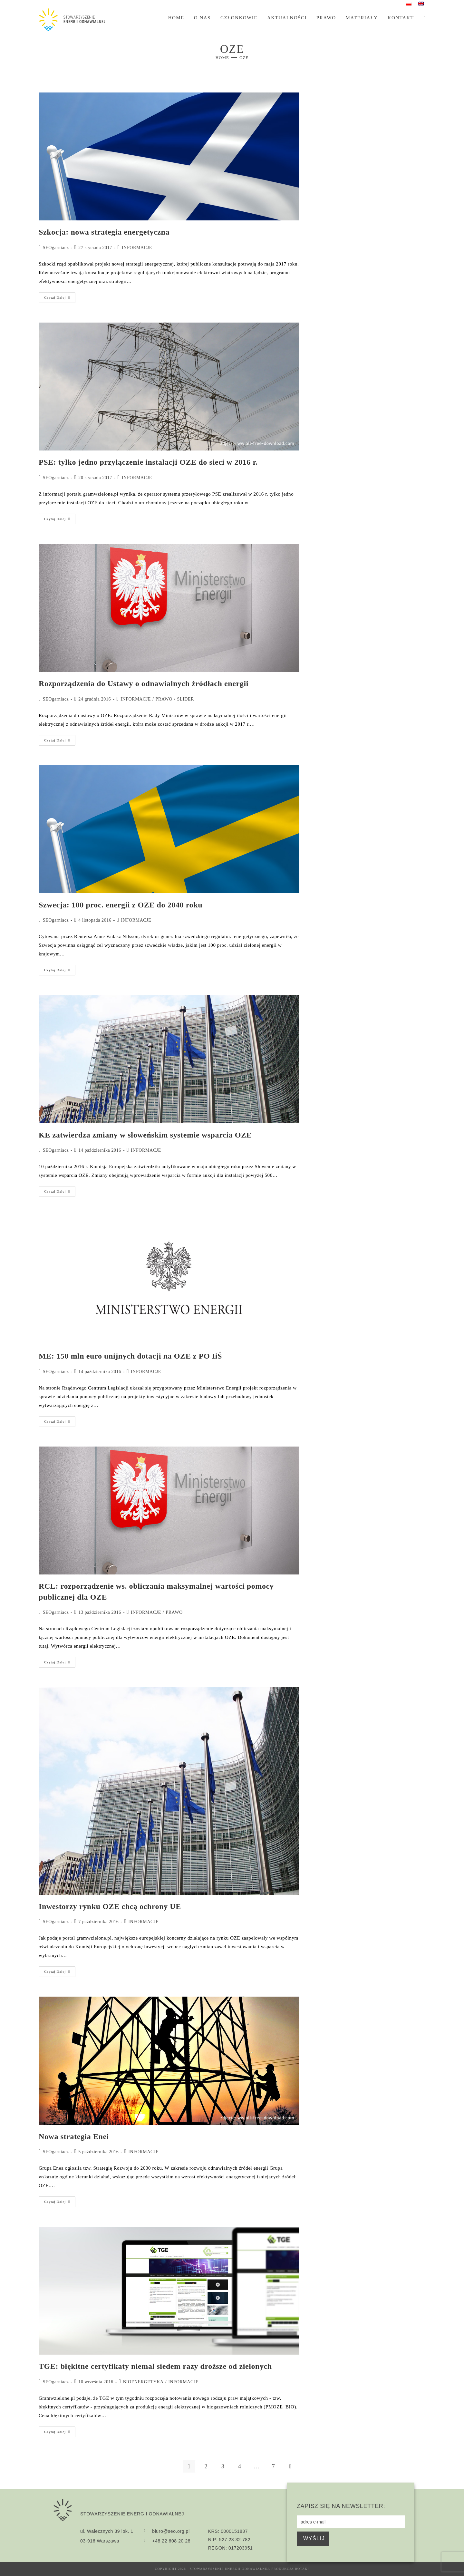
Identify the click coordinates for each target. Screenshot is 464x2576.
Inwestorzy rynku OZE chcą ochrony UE (110, 1906)
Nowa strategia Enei (74, 2136)
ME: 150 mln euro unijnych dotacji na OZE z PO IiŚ (130, 1356)
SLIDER (185, 699)
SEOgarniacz (56, 247)
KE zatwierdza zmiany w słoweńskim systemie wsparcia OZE (145, 1135)
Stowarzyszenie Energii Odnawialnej (229, 2569)
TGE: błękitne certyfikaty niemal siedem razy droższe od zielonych (155, 2366)
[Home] (222, 57)
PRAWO (164, 699)
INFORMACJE (137, 247)
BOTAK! (302, 2569)
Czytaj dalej (59, 295)
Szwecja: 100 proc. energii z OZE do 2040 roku (120, 905)
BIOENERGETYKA (143, 2381)
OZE (243, 57)
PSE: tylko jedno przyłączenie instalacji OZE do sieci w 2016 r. (148, 462)
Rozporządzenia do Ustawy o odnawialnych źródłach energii (143, 683)
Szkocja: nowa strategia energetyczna (104, 232)
